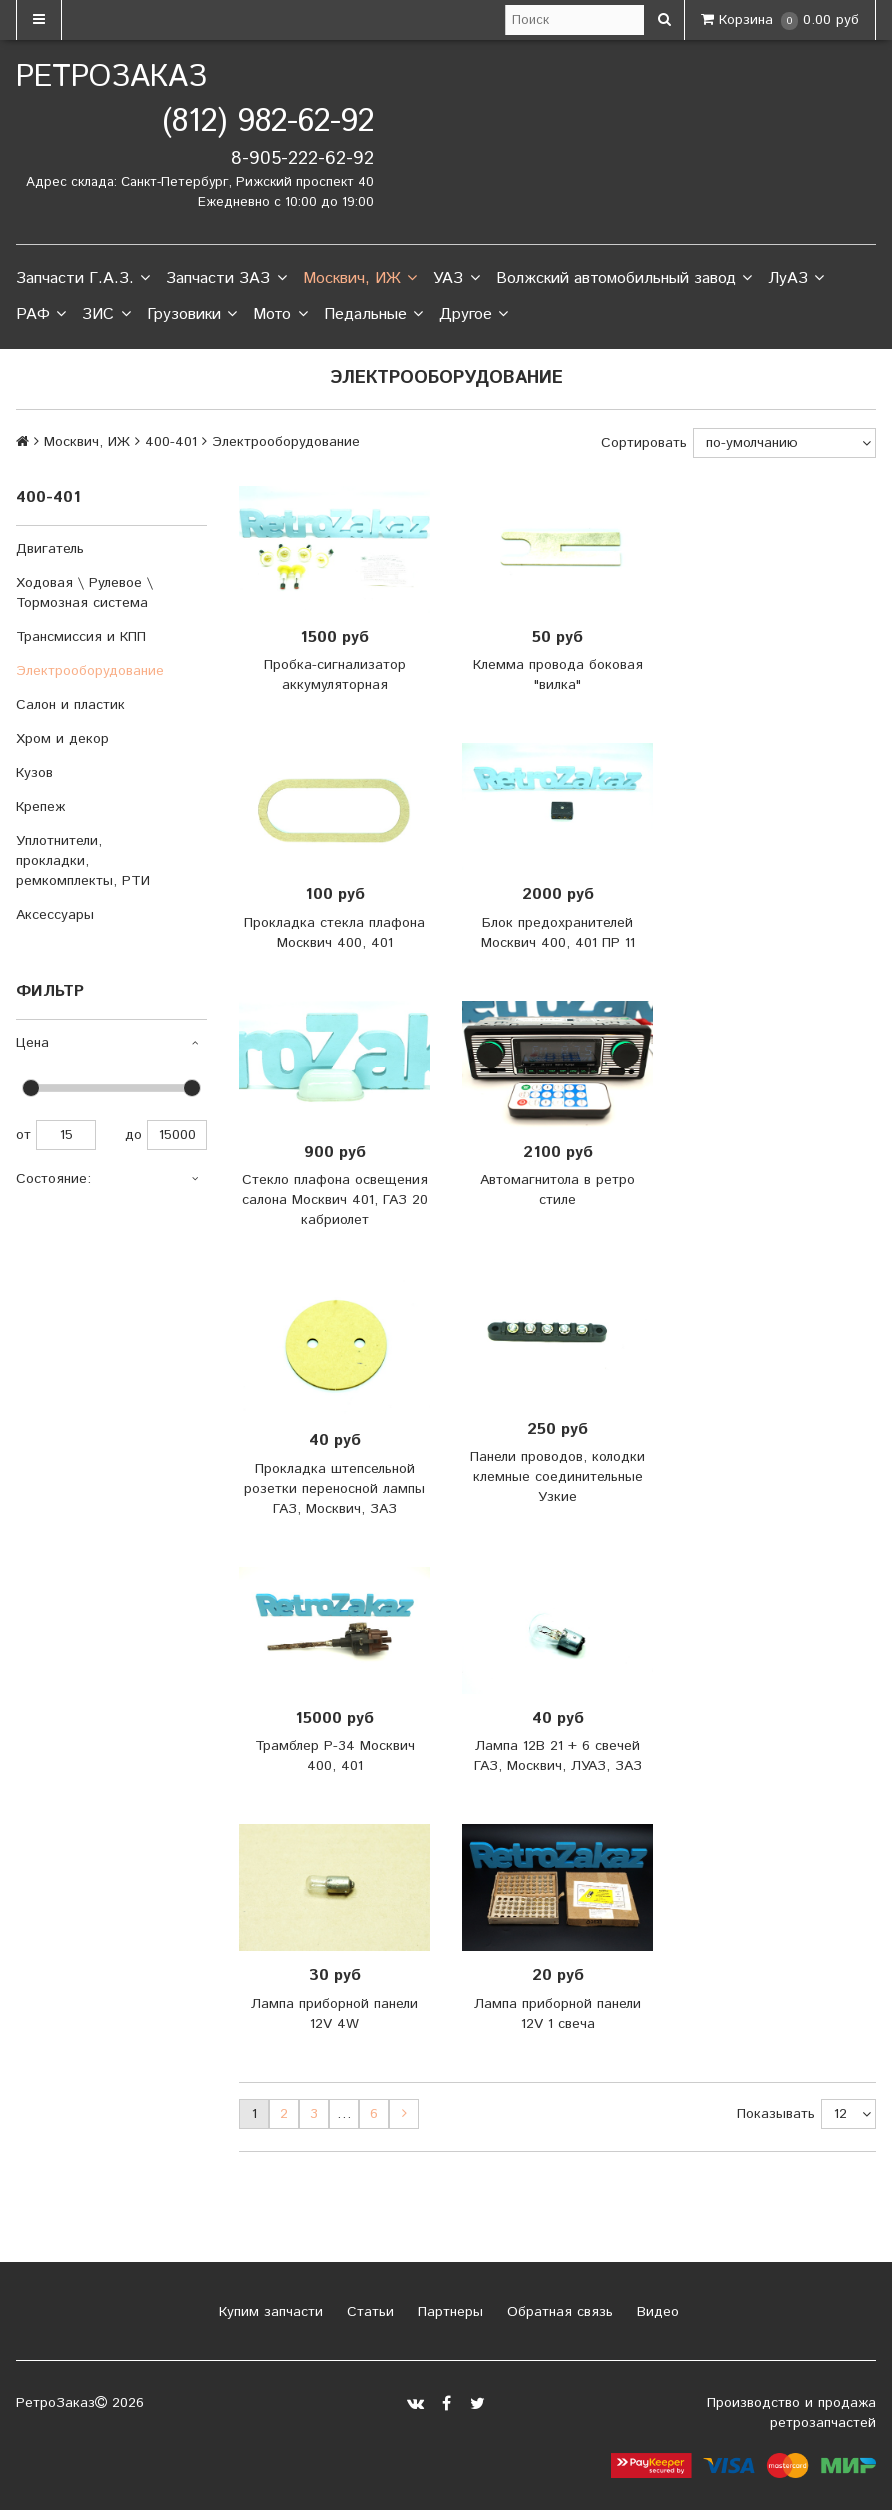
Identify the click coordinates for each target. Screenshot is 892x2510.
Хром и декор (62, 739)
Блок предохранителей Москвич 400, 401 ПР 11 (558, 933)
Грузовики (192, 315)
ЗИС (106, 315)
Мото (280, 315)
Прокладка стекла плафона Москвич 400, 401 (334, 933)
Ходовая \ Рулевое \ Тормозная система (84, 593)
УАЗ (456, 279)
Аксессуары (55, 915)
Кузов (34, 773)
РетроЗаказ (111, 77)
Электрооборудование (90, 671)
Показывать (776, 2114)
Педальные (373, 315)
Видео (655, 2312)
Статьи (368, 2312)
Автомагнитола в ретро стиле (557, 1190)
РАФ (41, 315)
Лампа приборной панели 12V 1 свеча (557, 2014)
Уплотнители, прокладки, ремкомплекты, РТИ (83, 861)
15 (66, 1135)
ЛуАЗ (796, 279)
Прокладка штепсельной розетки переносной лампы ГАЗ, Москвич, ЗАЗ (334, 1489)
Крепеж (40, 807)
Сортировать (644, 443)
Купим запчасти (268, 2312)
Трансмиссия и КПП (81, 637)
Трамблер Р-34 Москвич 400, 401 (335, 1756)
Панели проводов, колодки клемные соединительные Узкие (557, 1477)
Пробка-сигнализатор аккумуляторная (335, 675)
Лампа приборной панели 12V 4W (334, 2014)
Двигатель (50, 549)
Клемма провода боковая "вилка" (558, 675)
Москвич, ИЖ (360, 279)
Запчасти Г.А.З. (83, 279)
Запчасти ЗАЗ (226, 279)
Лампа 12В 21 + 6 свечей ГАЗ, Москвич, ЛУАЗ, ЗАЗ (558, 1756)
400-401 (171, 442)
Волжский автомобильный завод (624, 279)
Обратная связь (557, 2312)
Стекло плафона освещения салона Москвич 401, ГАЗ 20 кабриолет (335, 1200)
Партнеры (448, 2312)
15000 (177, 1135)
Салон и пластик (70, 705)
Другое (473, 315)
